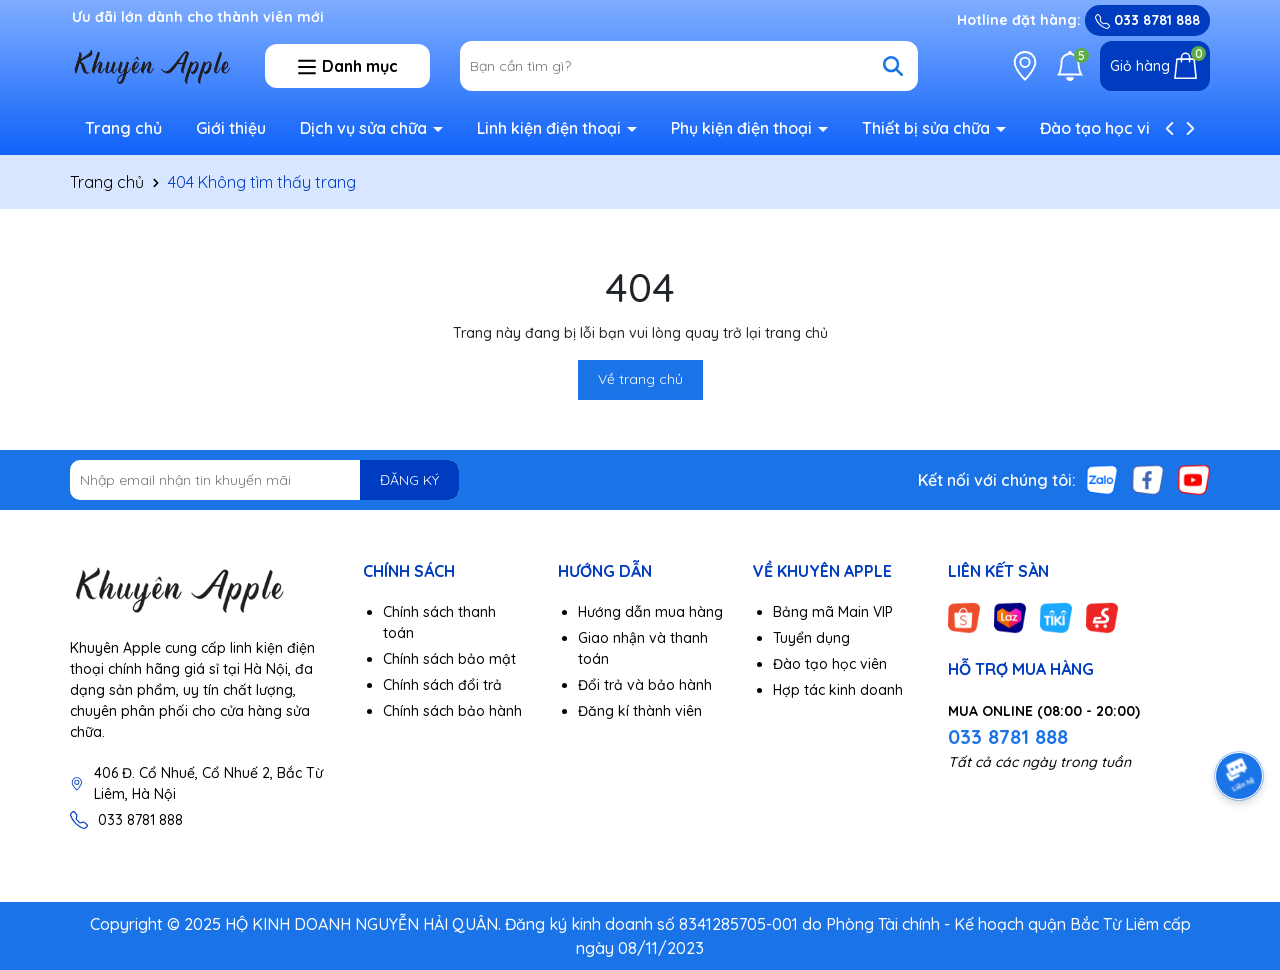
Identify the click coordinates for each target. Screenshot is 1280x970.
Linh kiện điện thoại (551, 128)
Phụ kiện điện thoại (743, 128)
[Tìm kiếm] (893, 66)
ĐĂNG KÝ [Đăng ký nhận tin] (409, 480)
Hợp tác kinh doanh (838, 690)
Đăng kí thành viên (640, 711)
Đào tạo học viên (1104, 128)
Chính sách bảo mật (449, 659)
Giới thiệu (231, 128)
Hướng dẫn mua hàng (650, 612)
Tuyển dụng (811, 638)
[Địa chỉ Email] (264, 480)
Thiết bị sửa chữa (928, 128)
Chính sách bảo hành (452, 711)
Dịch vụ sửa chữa (365, 128)
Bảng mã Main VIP (833, 612)
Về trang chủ (640, 379)
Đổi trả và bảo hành (645, 685)
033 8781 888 (1147, 20)
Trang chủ (123, 128)
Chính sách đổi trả (442, 685)
